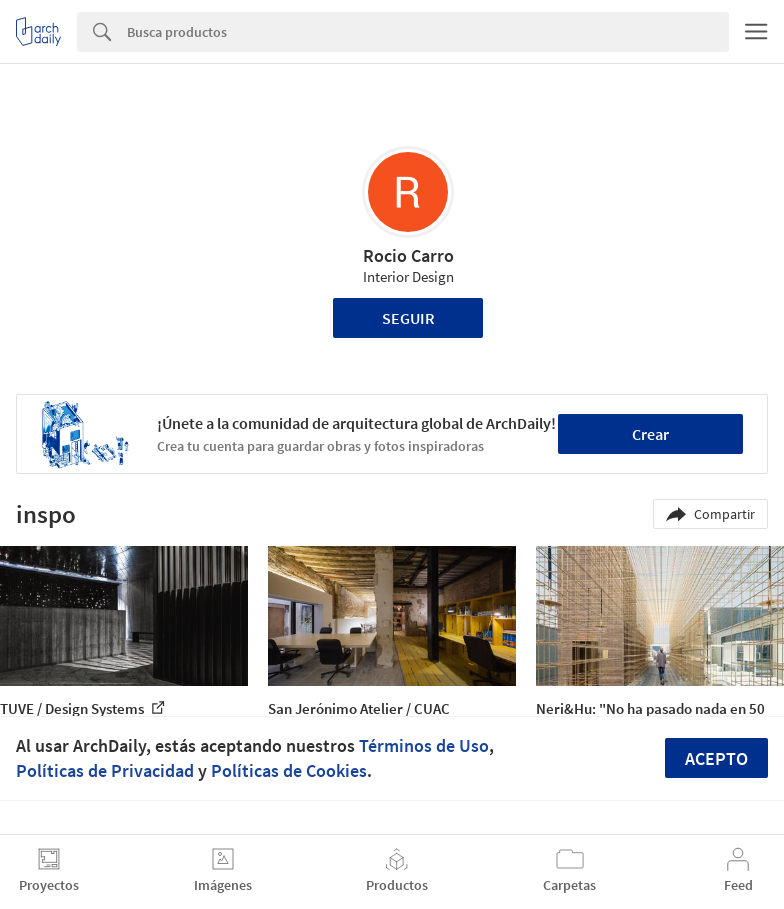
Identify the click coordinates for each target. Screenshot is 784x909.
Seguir (408, 318)
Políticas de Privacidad (105, 770)
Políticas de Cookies (289, 770)
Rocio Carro (408, 255)
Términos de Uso (424, 745)
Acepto (716, 758)
